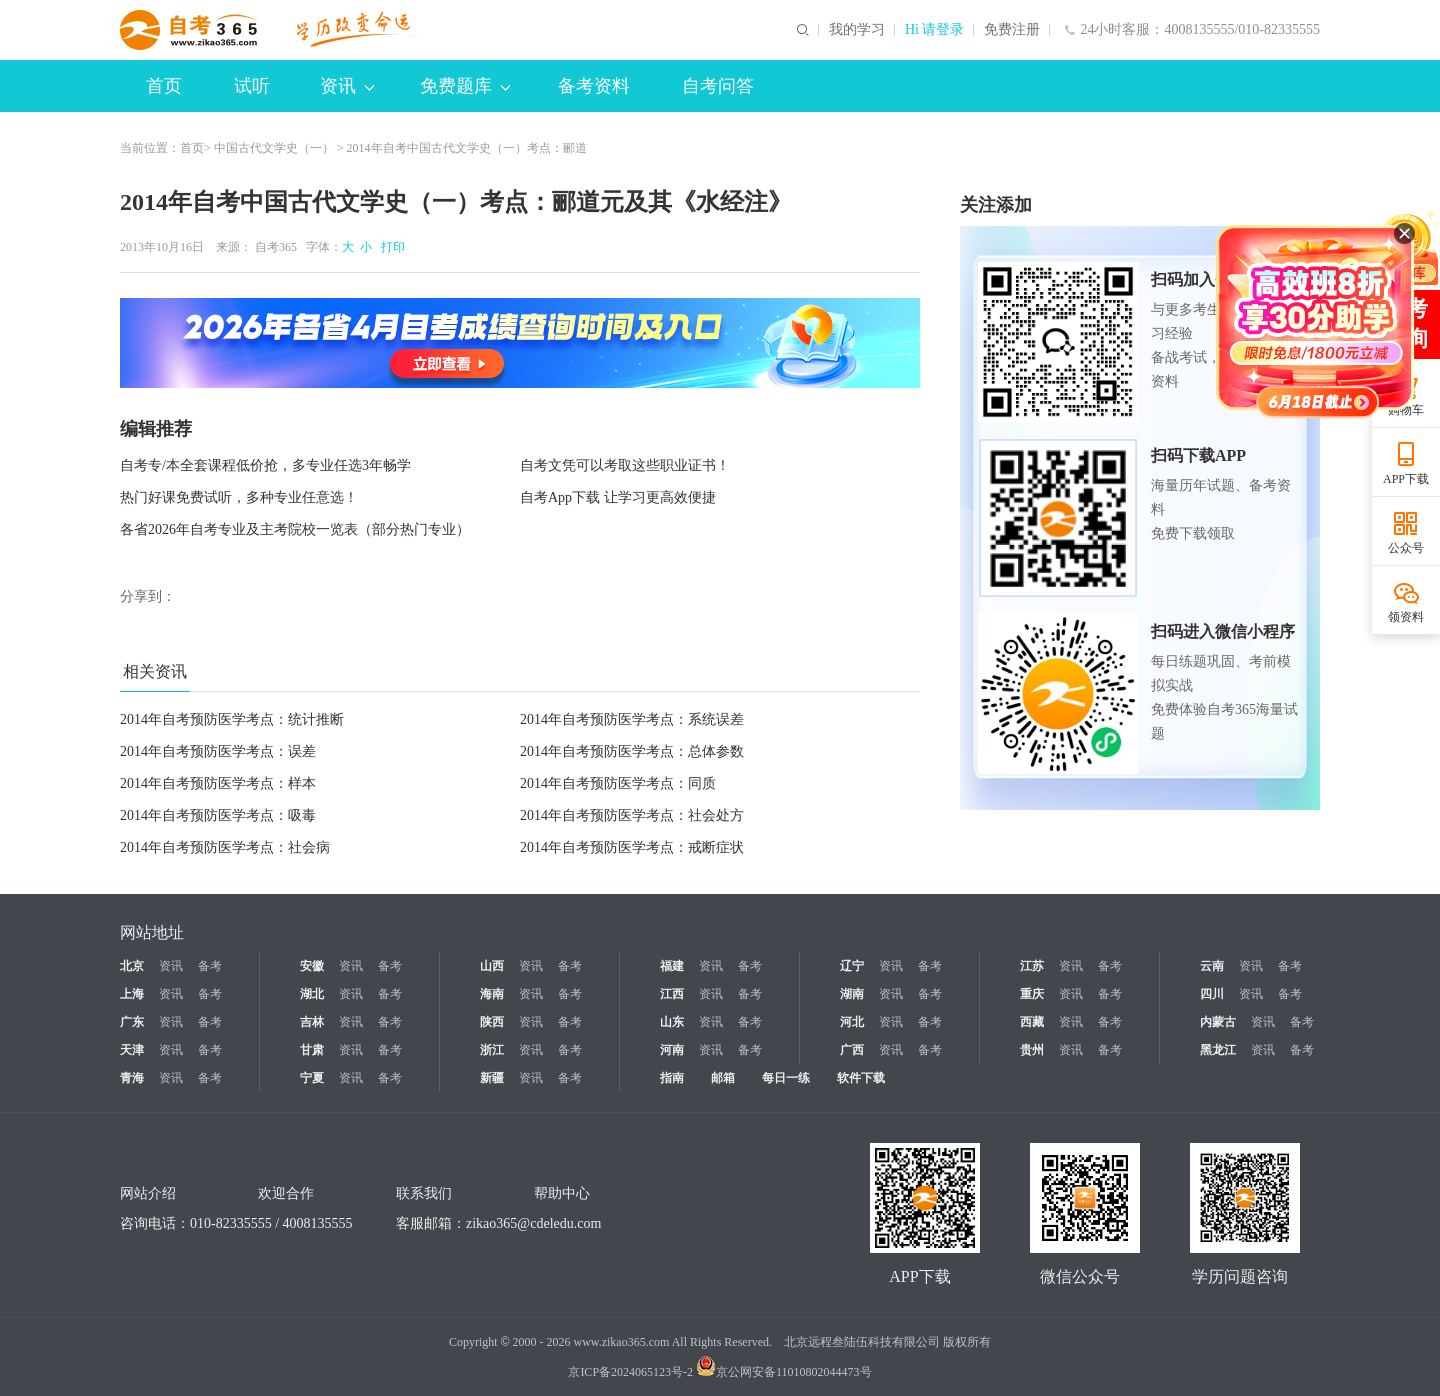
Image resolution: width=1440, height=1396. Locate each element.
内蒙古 (1218, 1022)
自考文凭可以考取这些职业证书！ (625, 465)
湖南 (852, 994)
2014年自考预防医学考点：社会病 (225, 847)
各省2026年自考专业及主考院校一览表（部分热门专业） (295, 529)
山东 (672, 1022)
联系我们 (424, 1193)
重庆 (1032, 994)
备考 (210, 966)
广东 (132, 1022)
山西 (492, 966)
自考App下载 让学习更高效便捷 (618, 497)
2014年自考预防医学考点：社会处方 (632, 815)
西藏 (1032, 1022)
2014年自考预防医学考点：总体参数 (632, 751)
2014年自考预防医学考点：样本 (218, 783)
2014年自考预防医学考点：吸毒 (218, 815)
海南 (492, 994)
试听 (252, 86)
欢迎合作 (286, 1193)
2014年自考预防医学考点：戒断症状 (632, 847)
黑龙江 (1218, 1050)
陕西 (492, 1022)
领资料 (1406, 617)
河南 (672, 1050)
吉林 (312, 1022)
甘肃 (312, 1050)
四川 (1212, 994)
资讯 (347, 86)
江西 (672, 994)
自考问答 (718, 86)
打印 (390, 247)
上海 (132, 994)
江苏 (1032, 966)
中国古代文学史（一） (274, 148)
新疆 (492, 1078)
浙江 (492, 1050)
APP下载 (1406, 479)
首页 (164, 86)
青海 (132, 1078)
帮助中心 (562, 1193)
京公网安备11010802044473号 (784, 1372)
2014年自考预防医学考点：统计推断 (232, 719)
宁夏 (312, 1078)
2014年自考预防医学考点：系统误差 (632, 719)
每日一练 (786, 1078)
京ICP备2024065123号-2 (630, 1372)
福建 (672, 966)
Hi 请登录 (935, 30)
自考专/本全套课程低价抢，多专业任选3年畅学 (265, 465)
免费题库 (465, 86)
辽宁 (852, 966)
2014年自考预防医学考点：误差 (218, 751)
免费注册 (1012, 30)
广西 (852, 1050)
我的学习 (857, 30)
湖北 (312, 994)
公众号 (1406, 548)
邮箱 (723, 1078)
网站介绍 (148, 1193)
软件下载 (861, 1078)
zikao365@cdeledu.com (533, 1223)
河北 (852, 1022)
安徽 (312, 966)
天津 (132, 1050)
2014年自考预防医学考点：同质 (618, 783)
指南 (672, 1078)
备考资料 (594, 86)
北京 (132, 966)
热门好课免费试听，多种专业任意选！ (239, 497)
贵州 (1032, 1050)
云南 (1212, 966)
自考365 (276, 247)
